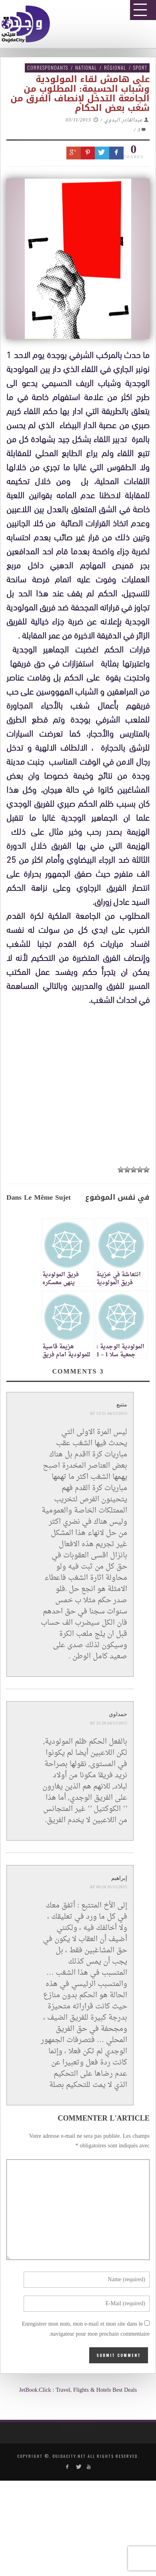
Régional (115, 67)
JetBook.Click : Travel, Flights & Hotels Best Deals (78, 2390)
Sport (140, 67)
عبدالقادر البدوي (123, 120)
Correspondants (47, 67)
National (86, 67)
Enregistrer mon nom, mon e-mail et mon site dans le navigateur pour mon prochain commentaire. (86, 2329)
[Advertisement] (81, 1250)
